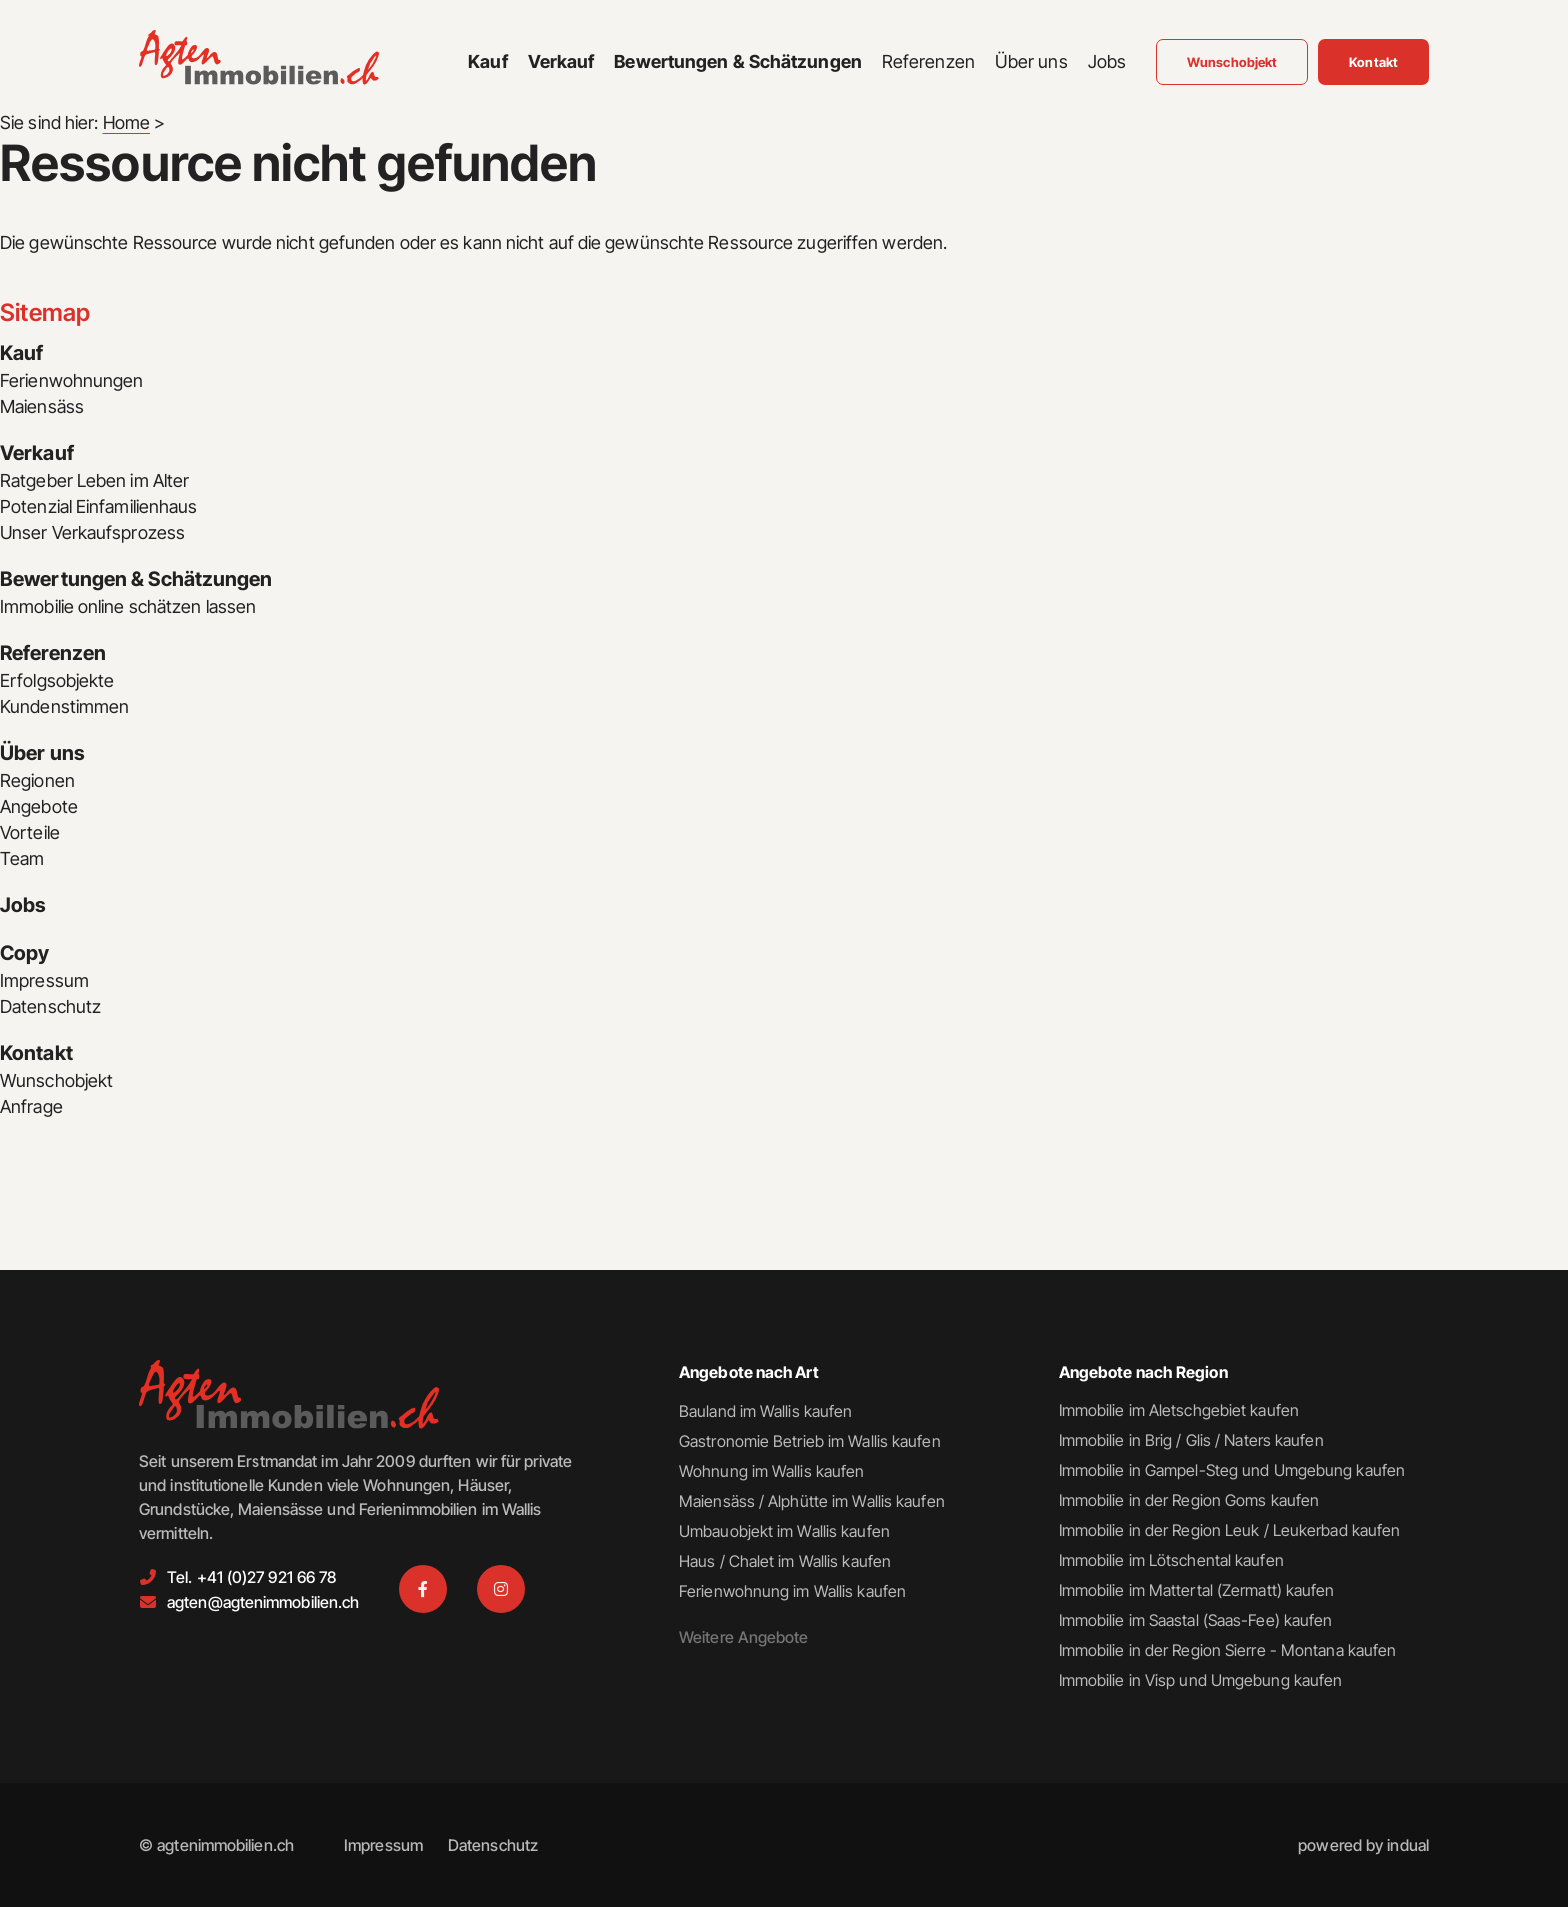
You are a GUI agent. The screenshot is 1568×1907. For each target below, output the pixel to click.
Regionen (37, 780)
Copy (24, 954)
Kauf (21, 354)
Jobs (23, 906)
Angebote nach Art (749, 1372)
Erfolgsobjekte (57, 680)
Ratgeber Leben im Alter (94, 480)
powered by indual (1363, 1845)
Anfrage (31, 1106)
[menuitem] (487, 62)
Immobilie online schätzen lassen (128, 606)
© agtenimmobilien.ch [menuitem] (216, 1845)
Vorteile (30, 832)
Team (22, 858)
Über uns (42, 754)
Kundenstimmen (64, 706)
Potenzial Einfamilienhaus (99, 506)
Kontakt (36, 1054)
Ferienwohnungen (72, 380)
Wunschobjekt (56, 1080)
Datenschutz (50, 1006)
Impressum (44, 980)
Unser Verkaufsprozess (93, 532)
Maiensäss (42, 406)
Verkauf (37, 454)
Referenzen (53, 654)
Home (126, 122)
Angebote (39, 806)
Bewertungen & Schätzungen (136, 580)
